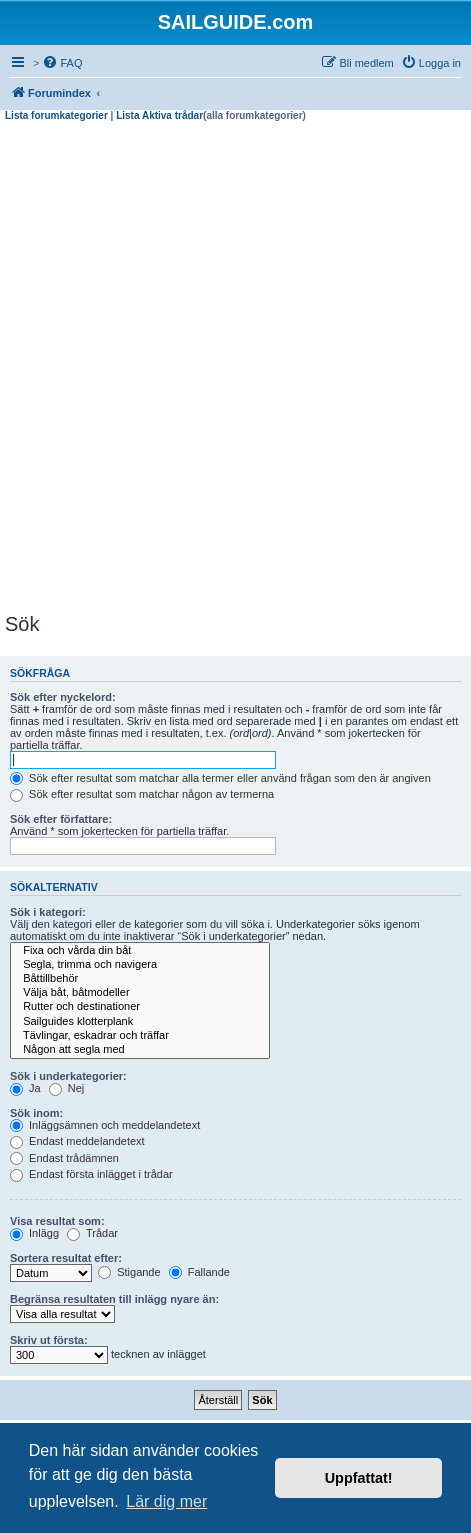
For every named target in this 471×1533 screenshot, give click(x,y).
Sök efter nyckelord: (63, 697)
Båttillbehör (140, 979)
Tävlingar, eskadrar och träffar (140, 1036)
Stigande (129, 1272)
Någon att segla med (140, 1050)
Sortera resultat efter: (66, 1258)
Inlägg (34, 1233)
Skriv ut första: (49, 1340)
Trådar (92, 1233)
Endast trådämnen (64, 1158)
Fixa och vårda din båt (140, 951)
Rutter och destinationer (140, 1007)
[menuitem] (62, 63)
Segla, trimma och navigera (140, 965)
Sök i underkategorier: (68, 1076)
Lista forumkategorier (56, 115)
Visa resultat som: (57, 1221)
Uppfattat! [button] (359, 1478)
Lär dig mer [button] (166, 1501)
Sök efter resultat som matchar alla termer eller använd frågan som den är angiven (220, 778)
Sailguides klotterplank (140, 1022)
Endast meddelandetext (77, 1141)
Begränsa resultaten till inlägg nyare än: (114, 1299)
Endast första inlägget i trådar (91, 1174)
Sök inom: (36, 1113)
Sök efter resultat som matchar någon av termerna (142, 794)
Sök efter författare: (61, 819)
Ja (25, 1088)
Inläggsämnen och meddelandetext (105, 1125)
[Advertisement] (235, 367)
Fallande (199, 1272)
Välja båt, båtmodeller (140, 993)
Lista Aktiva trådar (159, 115)
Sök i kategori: (48, 912)
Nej (67, 1088)
